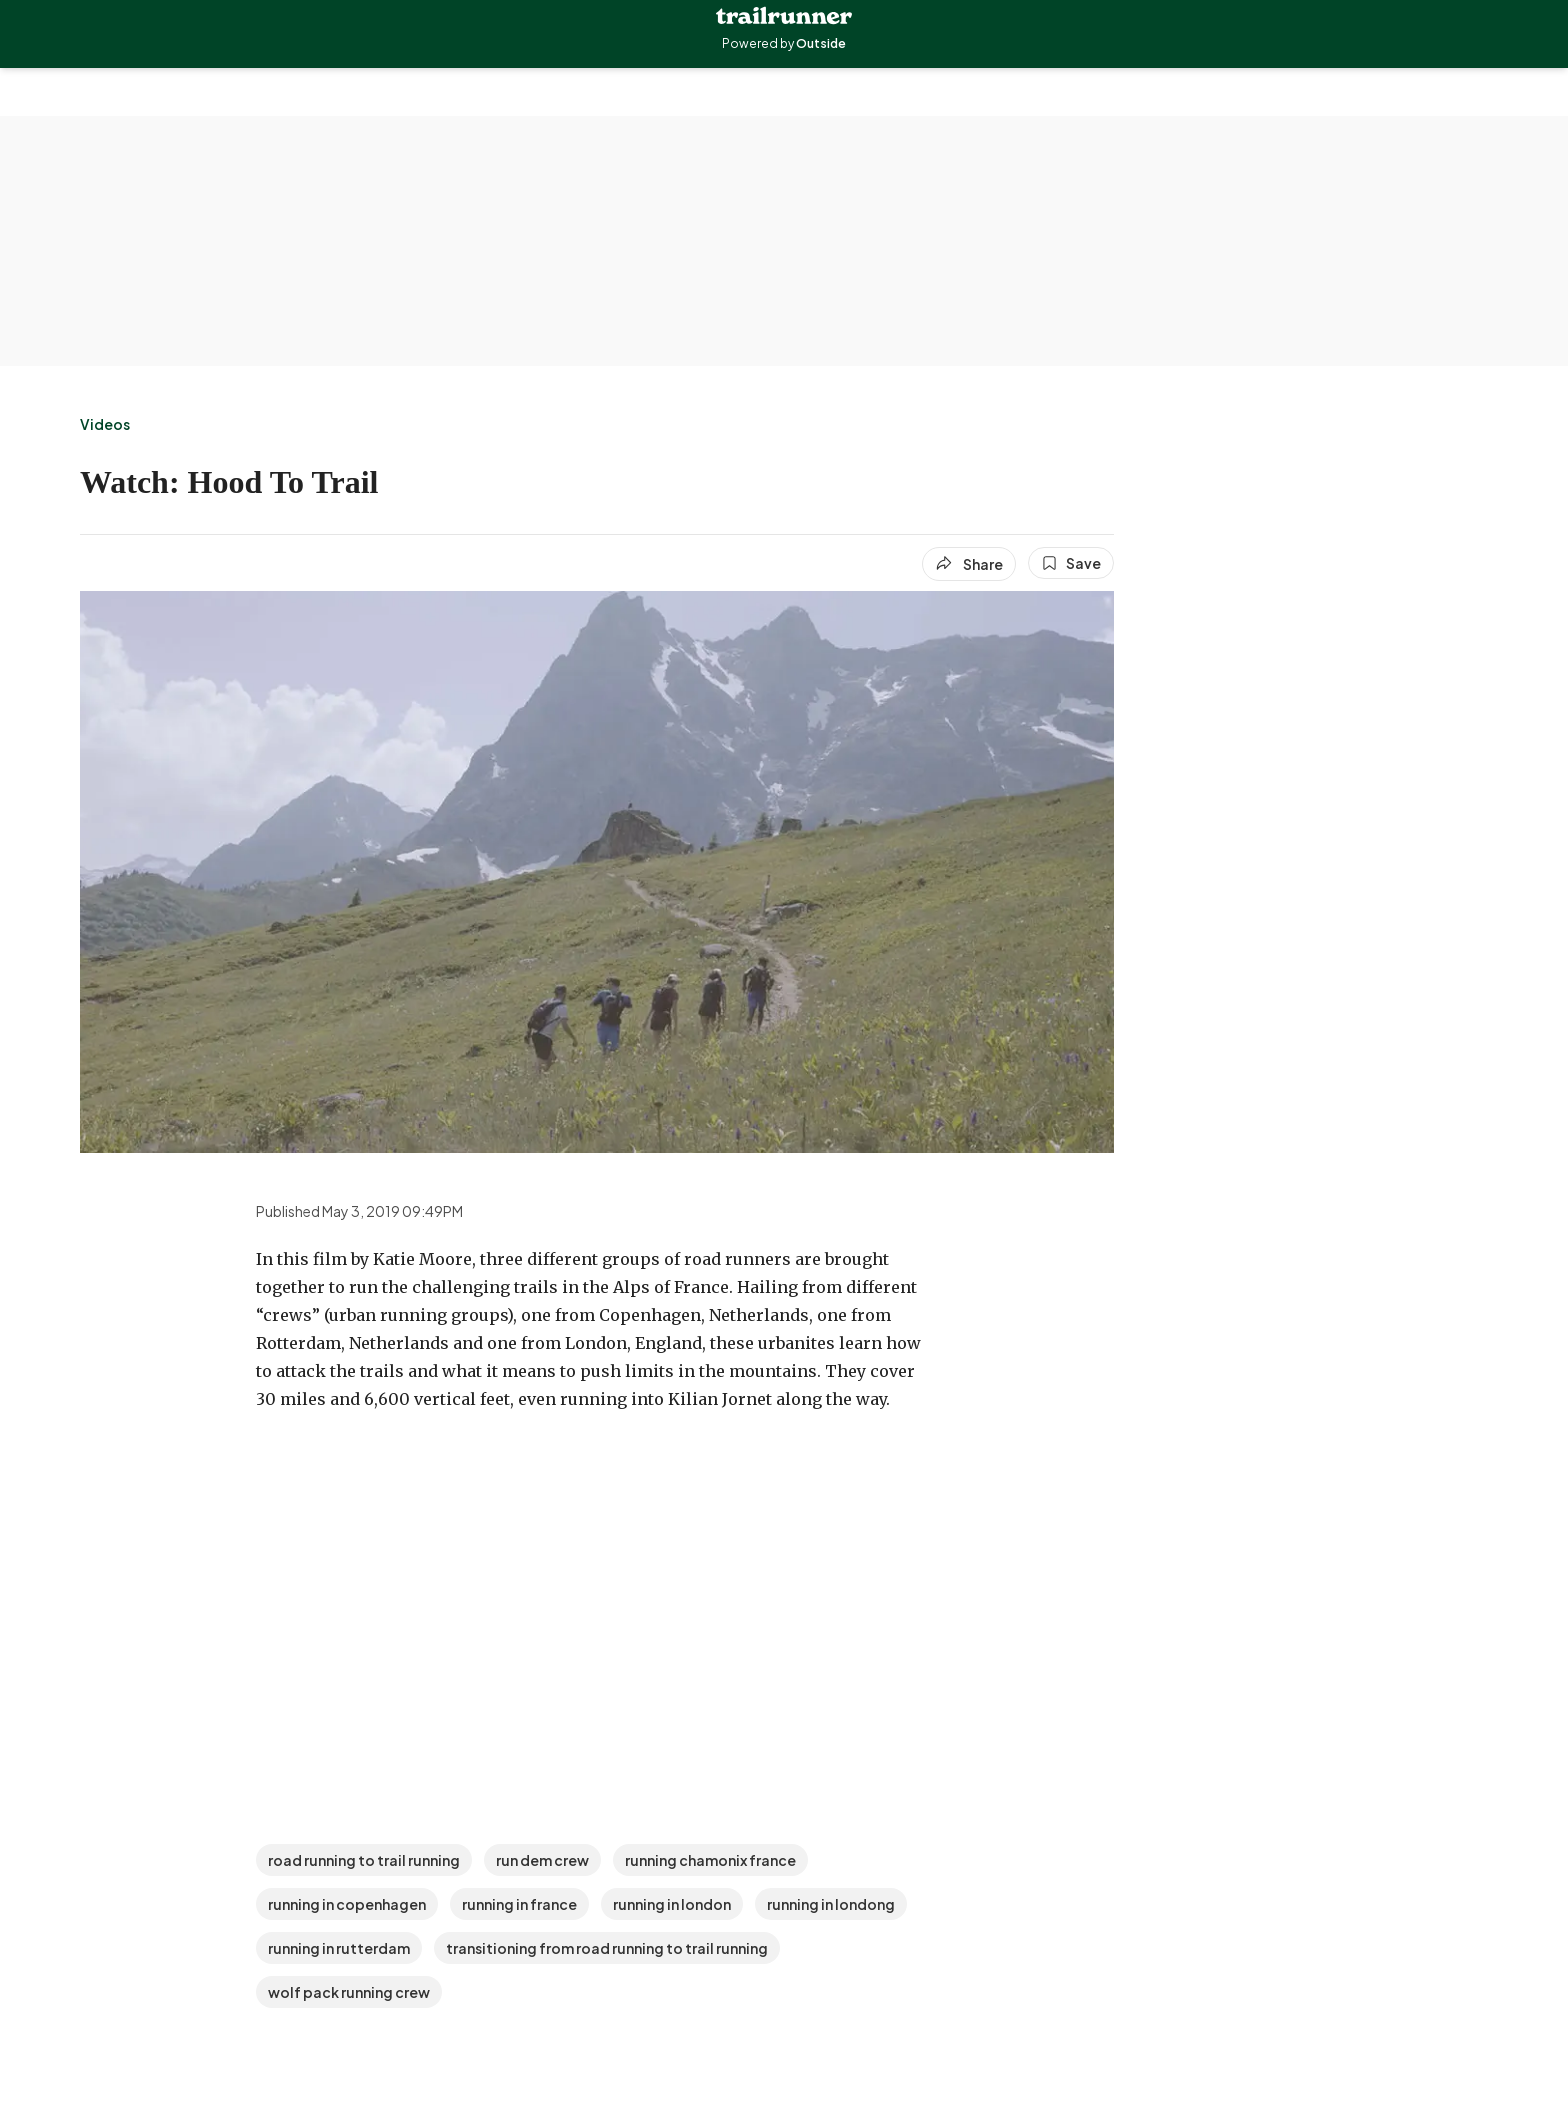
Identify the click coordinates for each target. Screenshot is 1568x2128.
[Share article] (969, 564)
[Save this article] (1071, 563)
